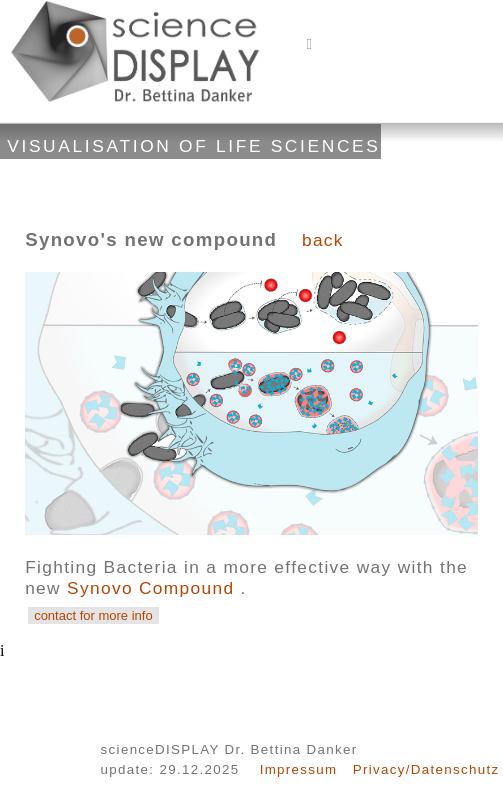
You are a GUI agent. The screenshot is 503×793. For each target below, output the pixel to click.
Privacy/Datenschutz (426, 769)
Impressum (299, 769)
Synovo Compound (154, 588)
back (323, 240)
